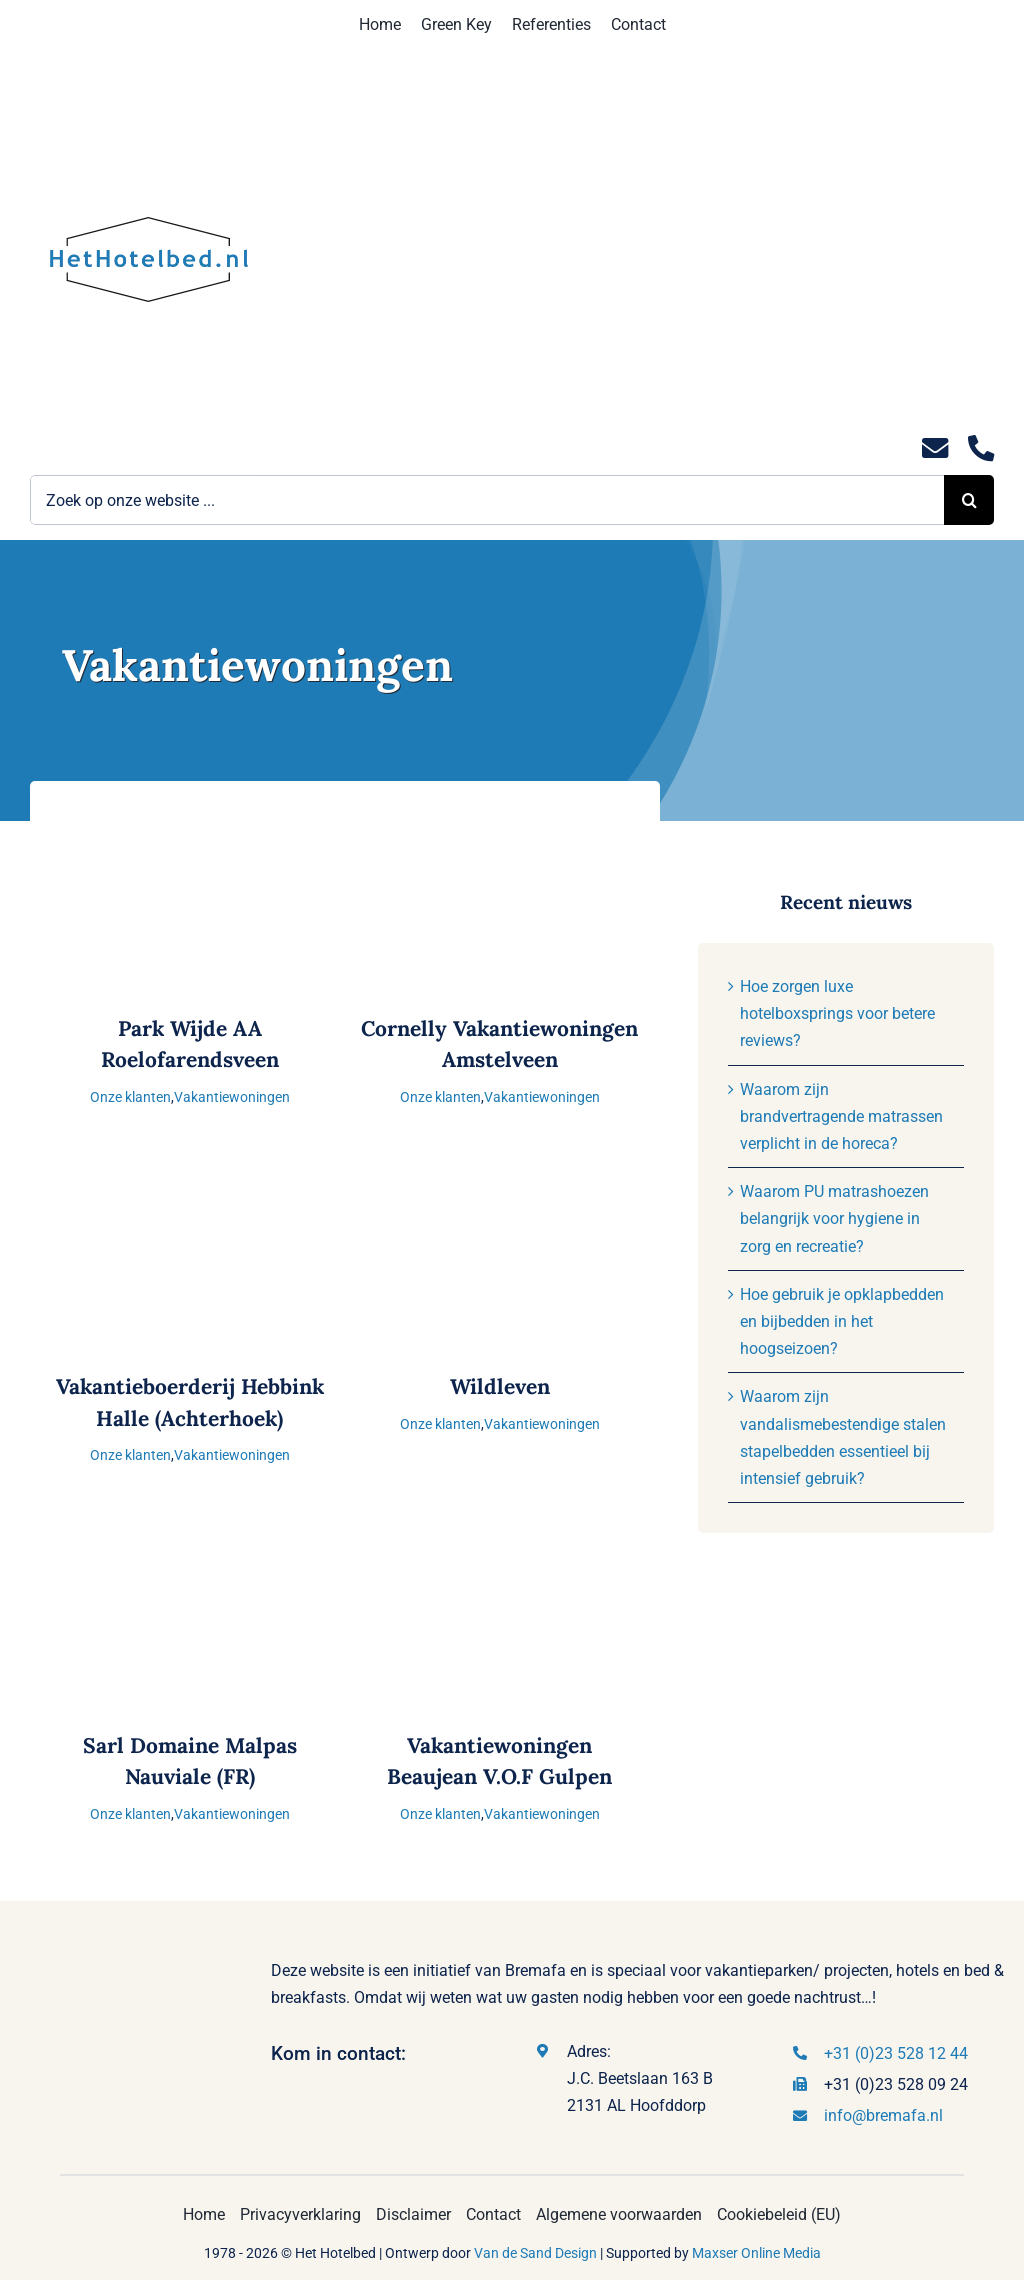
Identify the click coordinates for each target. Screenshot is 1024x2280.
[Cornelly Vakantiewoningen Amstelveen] (500, 814)
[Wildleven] (500, 1172)
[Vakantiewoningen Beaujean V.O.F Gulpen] (500, 1531)
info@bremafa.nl (883, 2115)
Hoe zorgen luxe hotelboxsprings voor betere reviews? (837, 1013)
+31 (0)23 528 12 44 (896, 2053)
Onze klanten (130, 1097)
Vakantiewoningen (232, 1097)
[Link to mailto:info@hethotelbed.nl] (935, 448)
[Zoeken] (969, 500)
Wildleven (500, 1386)
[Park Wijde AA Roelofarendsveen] (190, 814)
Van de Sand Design (535, 2253)
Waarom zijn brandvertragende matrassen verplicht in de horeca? (841, 1116)
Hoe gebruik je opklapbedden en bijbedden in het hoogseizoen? (842, 1321)
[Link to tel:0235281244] (981, 448)
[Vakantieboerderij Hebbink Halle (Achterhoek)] (190, 1172)
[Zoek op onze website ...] (487, 500)
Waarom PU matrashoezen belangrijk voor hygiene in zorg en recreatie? (834, 1218)
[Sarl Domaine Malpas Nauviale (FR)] (190, 1531)
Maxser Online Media (756, 2253)
